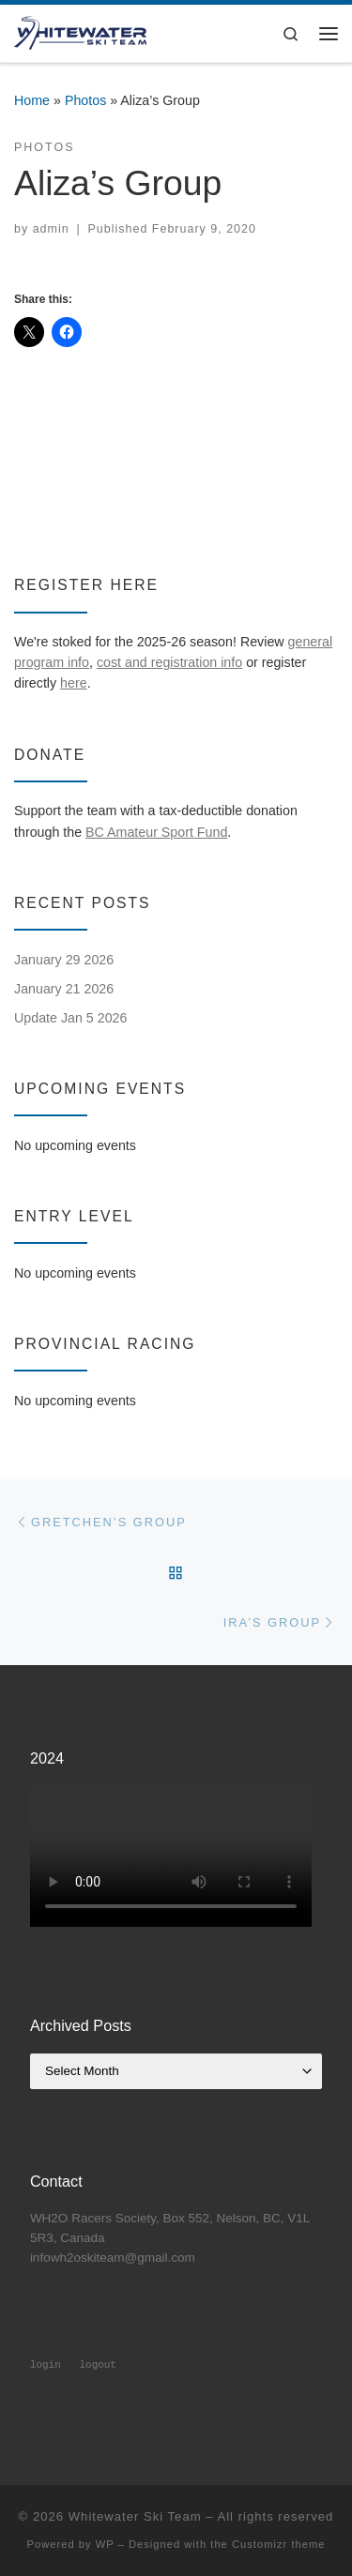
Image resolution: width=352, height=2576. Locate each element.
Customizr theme (279, 2544)
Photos (85, 100)
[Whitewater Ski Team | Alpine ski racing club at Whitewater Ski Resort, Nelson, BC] (80, 31)
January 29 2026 (64, 959)
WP (105, 2544)
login (45, 2365)
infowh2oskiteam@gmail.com (112, 2257)
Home (32, 100)
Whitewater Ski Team (135, 2516)
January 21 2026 (64, 988)
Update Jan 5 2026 (70, 1017)
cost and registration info (169, 662)
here (73, 682)
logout (97, 2365)
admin (51, 228)
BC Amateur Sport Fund (156, 832)
